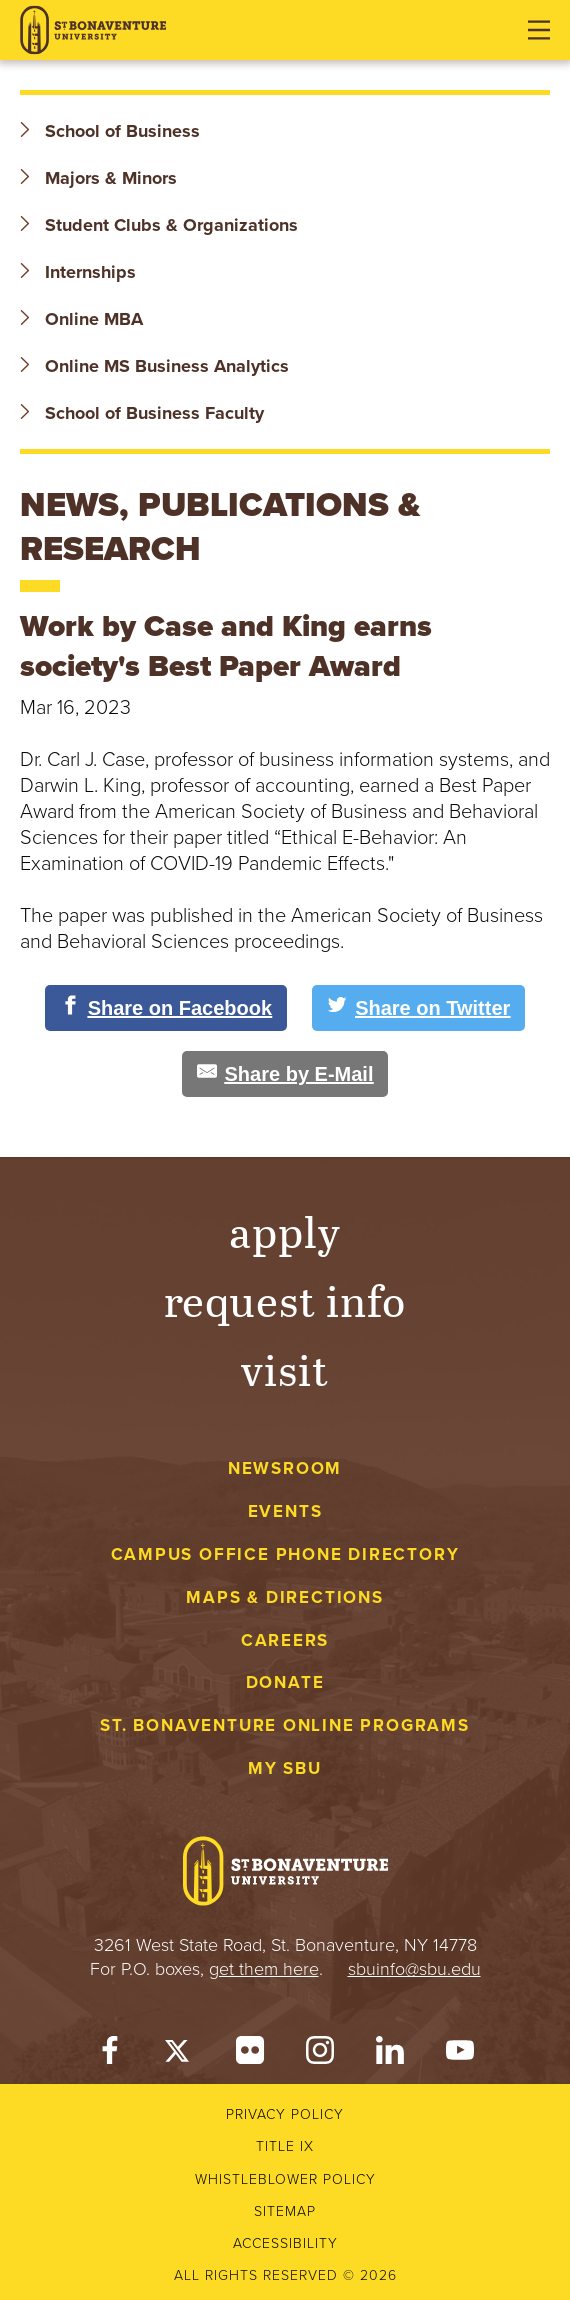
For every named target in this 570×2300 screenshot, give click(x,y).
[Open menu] (539, 30)
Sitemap (285, 2211)
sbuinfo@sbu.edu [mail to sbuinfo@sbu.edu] (414, 1969)
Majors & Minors (98, 178)
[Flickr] (250, 2055)
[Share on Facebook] (166, 1008)
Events (285, 1511)
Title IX (285, 2146)
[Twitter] (180, 2055)
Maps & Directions (284, 1597)
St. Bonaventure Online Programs (285, 1725)
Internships (78, 272)
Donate (285, 1682)
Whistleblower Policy (285, 2179)
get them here (264, 1969)
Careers (285, 1640)
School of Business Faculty (142, 413)
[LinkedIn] (390, 2055)
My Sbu (285, 1768)
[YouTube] (460, 2055)
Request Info (285, 1299)
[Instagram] (320, 2055)
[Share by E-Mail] (285, 1074)
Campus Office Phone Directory (285, 1554)
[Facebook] (110, 2055)
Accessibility (285, 2243)
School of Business (110, 131)
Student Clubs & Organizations (159, 225)
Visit (285, 1368)
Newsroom (285, 1468)
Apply (285, 1230)
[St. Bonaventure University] (93, 30)
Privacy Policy (285, 2114)
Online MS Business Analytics (154, 366)
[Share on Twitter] (418, 1008)
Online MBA (81, 319)
